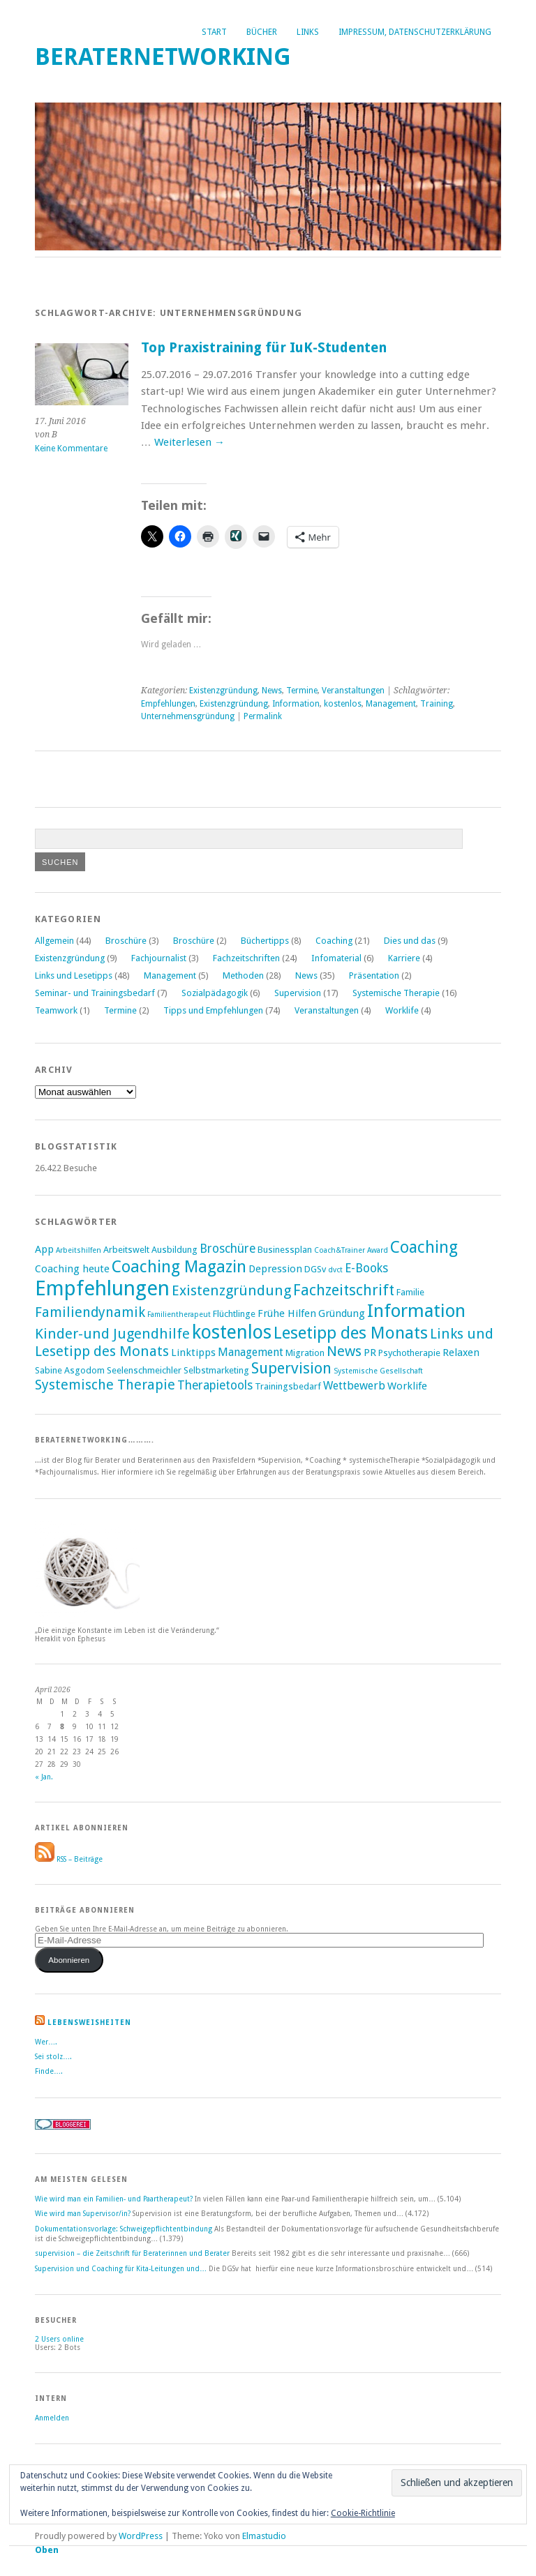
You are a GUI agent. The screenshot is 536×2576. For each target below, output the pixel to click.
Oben (47, 2550)
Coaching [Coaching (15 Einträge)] (424, 1247)
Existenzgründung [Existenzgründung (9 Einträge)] (231, 1290)
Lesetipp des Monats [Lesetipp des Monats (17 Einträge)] (351, 1333)
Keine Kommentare (71, 448)
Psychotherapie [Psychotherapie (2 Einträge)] (409, 1353)
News (272, 690)
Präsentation (374, 975)
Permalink (263, 716)
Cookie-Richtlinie (363, 2513)
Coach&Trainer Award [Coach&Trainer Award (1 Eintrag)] (351, 1250)
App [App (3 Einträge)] (44, 1249)
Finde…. (49, 2071)
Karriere (404, 958)
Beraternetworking (163, 56)
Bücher (261, 32)
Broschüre (126, 940)
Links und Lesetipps (73, 975)
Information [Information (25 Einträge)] (416, 1310)
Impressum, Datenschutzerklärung (414, 32)
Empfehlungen (168, 704)
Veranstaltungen (353, 690)
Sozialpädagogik (214, 993)
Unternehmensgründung (187, 716)
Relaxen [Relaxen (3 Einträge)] (460, 1352)
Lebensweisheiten (89, 2022)
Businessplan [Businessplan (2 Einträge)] (285, 1249)
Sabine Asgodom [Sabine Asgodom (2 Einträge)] (70, 1370)
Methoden (243, 975)
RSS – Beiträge (69, 1859)
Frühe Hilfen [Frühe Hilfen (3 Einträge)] (287, 1313)
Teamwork (56, 1010)
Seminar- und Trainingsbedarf (95, 993)
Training (436, 704)
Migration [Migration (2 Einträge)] (305, 1353)
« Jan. (44, 1776)
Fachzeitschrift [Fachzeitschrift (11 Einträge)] (343, 1290)
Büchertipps (265, 940)
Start (214, 32)
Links (308, 32)
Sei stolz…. (53, 2056)
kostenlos (343, 704)
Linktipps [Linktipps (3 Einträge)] (193, 1352)
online (59, 2339)
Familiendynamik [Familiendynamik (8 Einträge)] (90, 1312)
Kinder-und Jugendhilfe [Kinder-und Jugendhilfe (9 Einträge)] (112, 1333)
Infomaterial (336, 958)
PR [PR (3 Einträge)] (370, 1352)
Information (296, 704)
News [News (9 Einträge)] (344, 1351)
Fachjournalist (158, 958)
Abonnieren (68, 1960)
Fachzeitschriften (246, 958)
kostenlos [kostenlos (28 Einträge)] (231, 1332)
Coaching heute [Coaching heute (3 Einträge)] (72, 1269)
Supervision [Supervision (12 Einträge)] (291, 1368)
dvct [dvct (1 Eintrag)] (335, 1269)
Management (391, 704)
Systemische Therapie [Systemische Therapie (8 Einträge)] (105, 1385)
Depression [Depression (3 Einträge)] (275, 1269)
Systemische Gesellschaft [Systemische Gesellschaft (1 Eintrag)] (378, 1371)
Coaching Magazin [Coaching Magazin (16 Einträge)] (179, 1266)
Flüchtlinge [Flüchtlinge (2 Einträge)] (234, 1314)
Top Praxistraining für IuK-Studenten (264, 348)
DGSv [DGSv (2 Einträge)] (315, 1269)
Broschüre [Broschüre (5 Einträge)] (227, 1249)
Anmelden (52, 2417)
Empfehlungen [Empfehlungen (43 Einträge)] (102, 1288)
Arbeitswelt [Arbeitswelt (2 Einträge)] (126, 1249)
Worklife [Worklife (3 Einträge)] (407, 1386)
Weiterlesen (189, 442)
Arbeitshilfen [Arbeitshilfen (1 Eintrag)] (78, 1250)
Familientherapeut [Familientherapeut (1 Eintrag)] (179, 1314)
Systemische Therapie (396, 993)
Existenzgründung (223, 690)
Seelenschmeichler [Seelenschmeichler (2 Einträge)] (144, 1370)
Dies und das (410, 940)
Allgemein (54, 940)
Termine (302, 690)
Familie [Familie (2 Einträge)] (410, 1292)
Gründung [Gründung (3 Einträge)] (341, 1313)
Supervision (297, 993)
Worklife (402, 1010)
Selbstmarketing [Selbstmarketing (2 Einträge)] (216, 1370)
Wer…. (46, 2042)
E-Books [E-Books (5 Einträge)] (366, 1268)
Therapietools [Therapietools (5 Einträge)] (215, 1385)
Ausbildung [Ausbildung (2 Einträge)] (174, 1249)
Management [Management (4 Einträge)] (250, 1352)
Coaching (333, 940)
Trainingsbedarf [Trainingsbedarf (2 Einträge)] (288, 1386)
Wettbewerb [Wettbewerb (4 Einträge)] (354, 1385)
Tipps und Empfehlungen (213, 1010)
